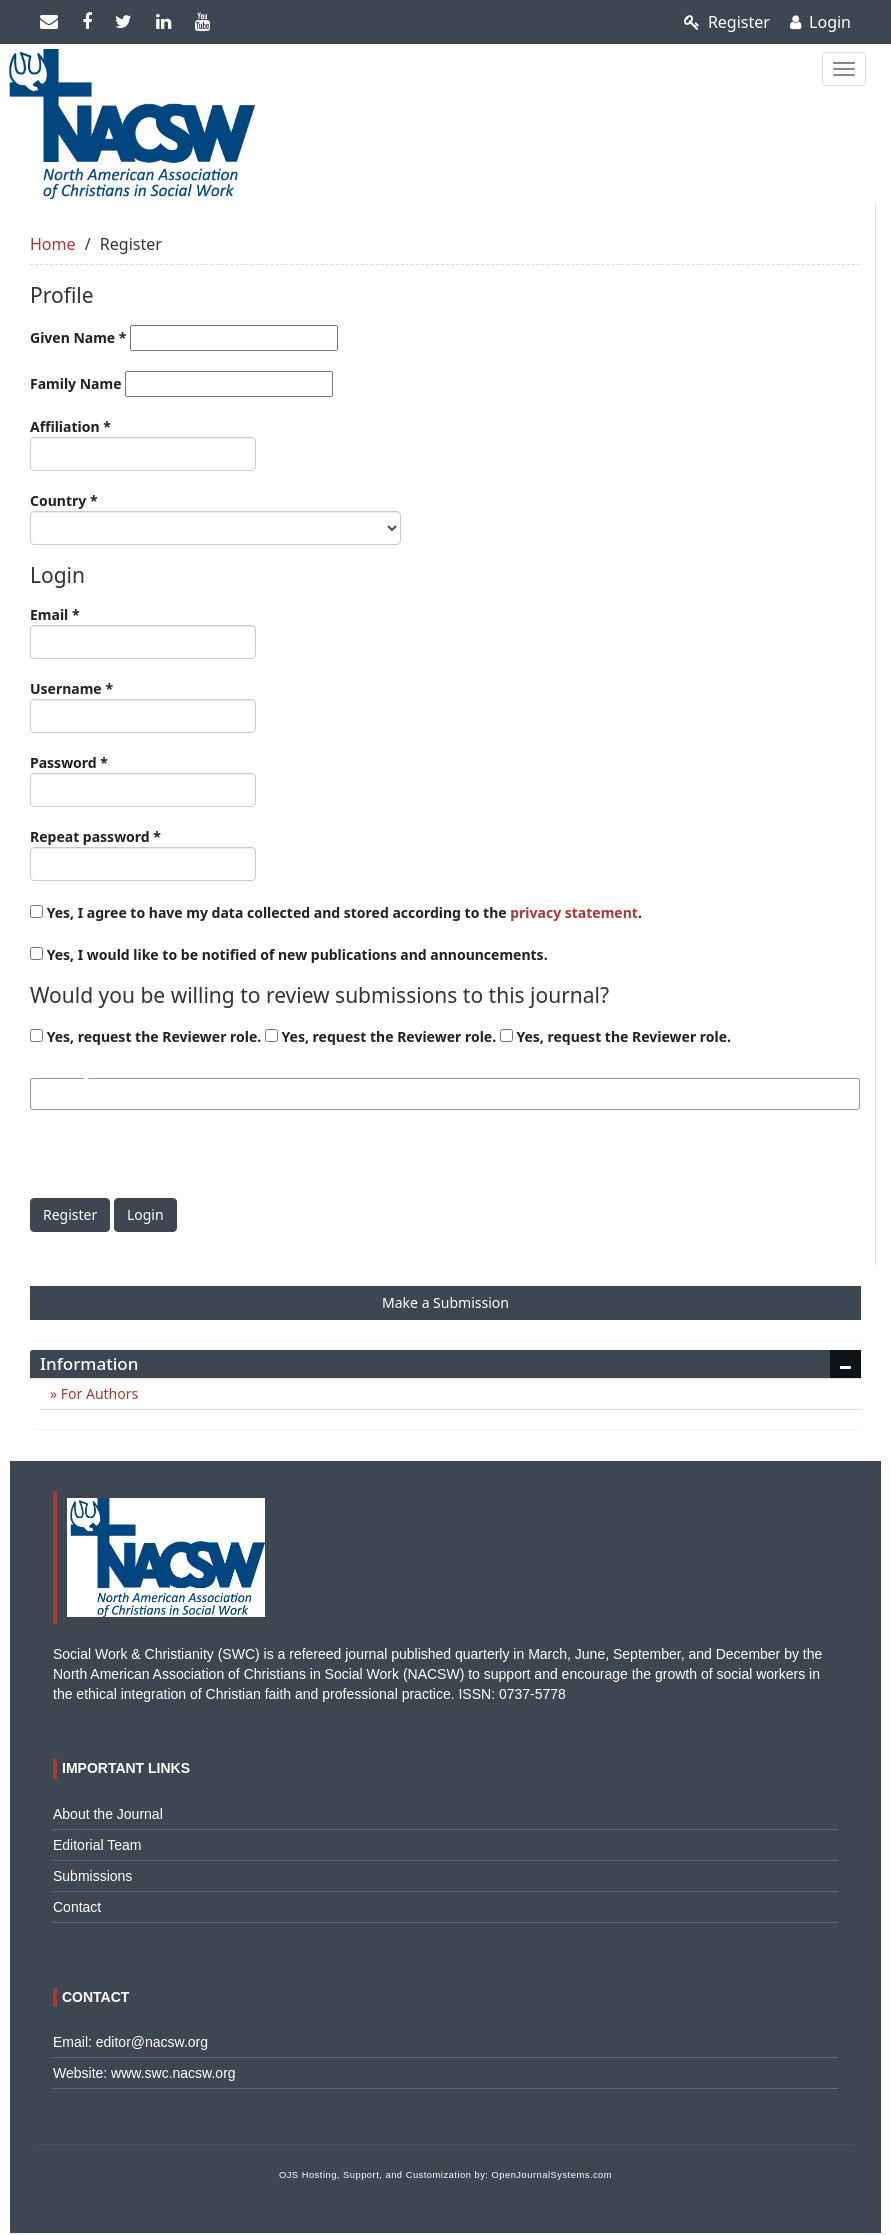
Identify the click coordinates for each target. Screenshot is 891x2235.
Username (143, 706)
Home (53, 244)
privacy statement (574, 912)
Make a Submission (445, 1302)
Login (820, 22)
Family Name (181, 384)
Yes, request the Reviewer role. (145, 1036)
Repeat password (143, 854)
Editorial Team (97, 1845)
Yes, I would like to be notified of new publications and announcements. (289, 954)
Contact (77, 1907)
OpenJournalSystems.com (552, 2175)
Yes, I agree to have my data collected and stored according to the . (336, 912)
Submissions (92, 1876)
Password (143, 780)
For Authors (97, 1393)
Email (143, 632)
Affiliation (143, 444)
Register (727, 22)
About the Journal (108, 1814)
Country (215, 518)
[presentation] (182, 1159)
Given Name (184, 338)
